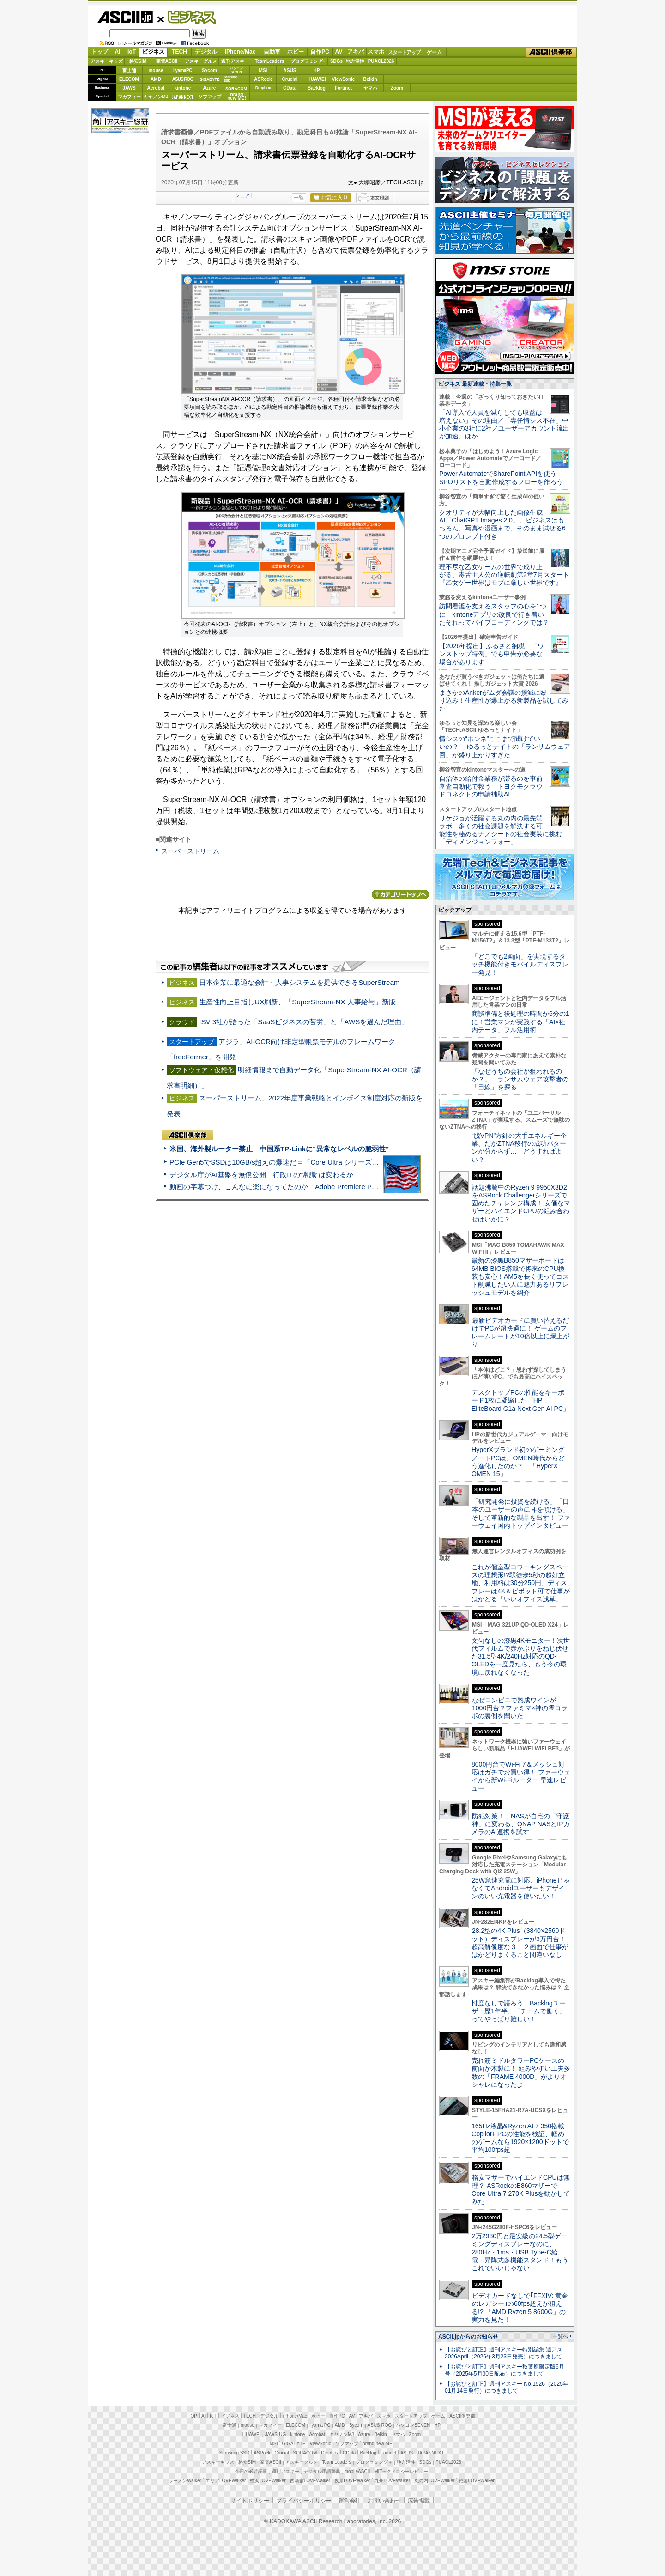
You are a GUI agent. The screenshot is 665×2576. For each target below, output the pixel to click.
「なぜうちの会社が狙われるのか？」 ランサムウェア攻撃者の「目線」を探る (520, 1079)
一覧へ (560, 2336)
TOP (192, 2415)
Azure (209, 88)
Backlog (317, 88)
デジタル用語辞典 (321, 2471)
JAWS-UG (275, 2434)
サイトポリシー (249, 2500)
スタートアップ (404, 52)
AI (118, 52)
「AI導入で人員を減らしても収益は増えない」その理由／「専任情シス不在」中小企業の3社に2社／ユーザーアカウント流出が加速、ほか (504, 424)
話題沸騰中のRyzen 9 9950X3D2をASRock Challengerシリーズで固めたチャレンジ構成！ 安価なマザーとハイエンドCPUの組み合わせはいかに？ (521, 1203)
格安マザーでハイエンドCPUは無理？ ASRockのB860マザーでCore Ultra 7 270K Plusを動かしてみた (521, 2189)
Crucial (290, 79)
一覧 (299, 197)
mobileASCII (357, 2471)
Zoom (397, 88)
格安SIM (138, 61)
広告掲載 (419, 2500)
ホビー (295, 52)
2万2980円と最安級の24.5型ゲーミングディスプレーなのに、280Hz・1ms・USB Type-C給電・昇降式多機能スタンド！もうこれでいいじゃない (520, 2252)
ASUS (290, 70)
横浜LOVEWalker (267, 2480)
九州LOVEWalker (392, 2480)
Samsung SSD (234, 2452)
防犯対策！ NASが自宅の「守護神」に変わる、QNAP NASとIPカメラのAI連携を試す (521, 1824)
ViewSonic (343, 79)
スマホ (376, 52)
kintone (183, 88)
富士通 (129, 70)
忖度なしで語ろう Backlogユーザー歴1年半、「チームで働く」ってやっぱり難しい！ (519, 2011)
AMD (156, 79)
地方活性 (355, 61)
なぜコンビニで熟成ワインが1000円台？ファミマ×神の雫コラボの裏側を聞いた (520, 1708)
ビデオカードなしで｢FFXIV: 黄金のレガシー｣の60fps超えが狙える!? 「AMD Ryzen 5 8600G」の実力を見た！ (520, 2307)
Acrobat (156, 88)
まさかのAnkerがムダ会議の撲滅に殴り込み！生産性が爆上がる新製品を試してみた (503, 700)
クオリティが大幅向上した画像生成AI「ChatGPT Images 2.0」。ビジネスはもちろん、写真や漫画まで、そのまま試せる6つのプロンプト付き (502, 524)
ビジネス (186, 17)
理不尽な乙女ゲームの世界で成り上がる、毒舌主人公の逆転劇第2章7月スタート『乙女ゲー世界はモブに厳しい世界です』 (504, 575)
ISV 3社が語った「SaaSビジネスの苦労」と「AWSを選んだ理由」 (303, 1022)
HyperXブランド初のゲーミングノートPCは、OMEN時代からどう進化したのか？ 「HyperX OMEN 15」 (518, 1461)
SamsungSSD (230, 78)
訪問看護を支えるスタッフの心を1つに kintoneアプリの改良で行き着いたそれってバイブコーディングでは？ (494, 614)
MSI (263, 70)
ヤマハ (370, 88)
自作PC (319, 52)
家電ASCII (167, 61)
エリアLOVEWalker (226, 2480)
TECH (179, 52)
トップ (99, 52)
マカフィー (129, 96)
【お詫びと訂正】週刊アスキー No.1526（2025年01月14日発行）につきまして (506, 2387)
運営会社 (350, 2500)
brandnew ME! (236, 97)
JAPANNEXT (182, 96)
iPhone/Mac (240, 52)
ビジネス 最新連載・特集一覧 (475, 384)
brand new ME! (378, 2443)
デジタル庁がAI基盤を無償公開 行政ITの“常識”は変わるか (261, 1175)
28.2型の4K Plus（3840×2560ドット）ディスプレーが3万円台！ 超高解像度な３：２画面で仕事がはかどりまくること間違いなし (520, 1942)
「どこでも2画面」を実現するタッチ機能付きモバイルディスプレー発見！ (520, 964)
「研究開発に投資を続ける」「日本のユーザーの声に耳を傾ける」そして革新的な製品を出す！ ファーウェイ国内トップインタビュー (521, 1513)
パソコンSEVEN (236, 70)
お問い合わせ (384, 2500)
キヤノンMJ (156, 96)
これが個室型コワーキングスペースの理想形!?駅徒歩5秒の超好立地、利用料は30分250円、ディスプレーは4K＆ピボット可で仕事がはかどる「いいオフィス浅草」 (521, 1583)
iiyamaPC (182, 70)
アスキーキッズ (107, 61)
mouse (155, 70)
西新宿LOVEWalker (310, 2480)
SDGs (336, 61)
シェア (242, 195)
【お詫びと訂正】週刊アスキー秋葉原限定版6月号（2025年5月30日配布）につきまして (504, 2370)
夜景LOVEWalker (352, 2480)
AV (339, 52)
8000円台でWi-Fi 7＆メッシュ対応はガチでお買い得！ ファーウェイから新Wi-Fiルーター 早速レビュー (521, 1776)
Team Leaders (336, 2462)
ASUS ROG (182, 79)
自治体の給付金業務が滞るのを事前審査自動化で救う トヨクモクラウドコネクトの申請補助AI (491, 786)
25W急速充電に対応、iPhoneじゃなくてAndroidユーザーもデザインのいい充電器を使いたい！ (521, 1888)
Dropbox (263, 87)
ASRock (263, 79)
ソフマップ (209, 96)
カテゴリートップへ (400, 894)
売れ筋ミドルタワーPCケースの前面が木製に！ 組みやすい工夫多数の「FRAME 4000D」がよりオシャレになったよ (521, 2072)
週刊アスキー (235, 61)
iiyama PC (320, 2425)
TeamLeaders (269, 61)
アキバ (355, 52)
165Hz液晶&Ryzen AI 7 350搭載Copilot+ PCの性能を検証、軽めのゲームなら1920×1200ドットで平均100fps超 (520, 2138)
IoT (131, 52)
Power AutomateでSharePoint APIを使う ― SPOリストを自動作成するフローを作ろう (502, 477)
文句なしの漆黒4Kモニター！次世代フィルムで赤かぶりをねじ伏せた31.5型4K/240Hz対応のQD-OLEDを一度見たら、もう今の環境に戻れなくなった (521, 1656)
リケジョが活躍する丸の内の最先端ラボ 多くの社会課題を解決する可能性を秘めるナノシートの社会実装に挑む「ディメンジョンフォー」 (500, 830)
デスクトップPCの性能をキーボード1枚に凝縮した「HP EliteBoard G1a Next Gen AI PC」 (520, 1400)
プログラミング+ (308, 61)
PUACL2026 (381, 61)
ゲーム (434, 52)
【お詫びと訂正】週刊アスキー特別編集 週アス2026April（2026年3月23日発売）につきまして (503, 2353)
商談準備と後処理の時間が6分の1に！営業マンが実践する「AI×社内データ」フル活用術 (520, 1021)
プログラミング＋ (374, 2462)
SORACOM (305, 2452)
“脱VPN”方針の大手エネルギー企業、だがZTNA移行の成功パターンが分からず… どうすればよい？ (519, 1147)
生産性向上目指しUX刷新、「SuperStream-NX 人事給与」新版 (297, 1002)
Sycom (209, 70)
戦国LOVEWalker (476, 2480)
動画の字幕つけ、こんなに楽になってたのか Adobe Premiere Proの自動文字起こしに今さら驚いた (325, 1187)
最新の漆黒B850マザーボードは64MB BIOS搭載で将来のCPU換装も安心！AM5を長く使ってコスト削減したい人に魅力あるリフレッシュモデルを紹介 (520, 1276)
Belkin (370, 79)
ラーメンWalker (185, 2480)
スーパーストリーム (190, 851)
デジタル (206, 52)
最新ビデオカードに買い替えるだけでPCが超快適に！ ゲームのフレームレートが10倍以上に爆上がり (520, 1332)
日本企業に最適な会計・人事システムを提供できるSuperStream (299, 982)
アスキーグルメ (201, 61)
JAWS (128, 88)
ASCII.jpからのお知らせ (468, 2336)
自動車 (272, 52)
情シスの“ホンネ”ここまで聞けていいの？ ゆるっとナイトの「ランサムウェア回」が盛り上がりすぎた (504, 747)
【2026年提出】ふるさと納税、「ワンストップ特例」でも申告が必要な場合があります (491, 654)
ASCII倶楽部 (551, 52)
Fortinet (343, 88)
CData (289, 88)
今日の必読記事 (251, 2471)
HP (317, 70)
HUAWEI (317, 79)
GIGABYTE (209, 79)
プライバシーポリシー (304, 2500)
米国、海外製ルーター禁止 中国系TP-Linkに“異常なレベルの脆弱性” (279, 1149)
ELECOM (129, 79)
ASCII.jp (125, 17)
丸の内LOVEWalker (434, 2480)
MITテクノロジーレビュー (401, 2471)
